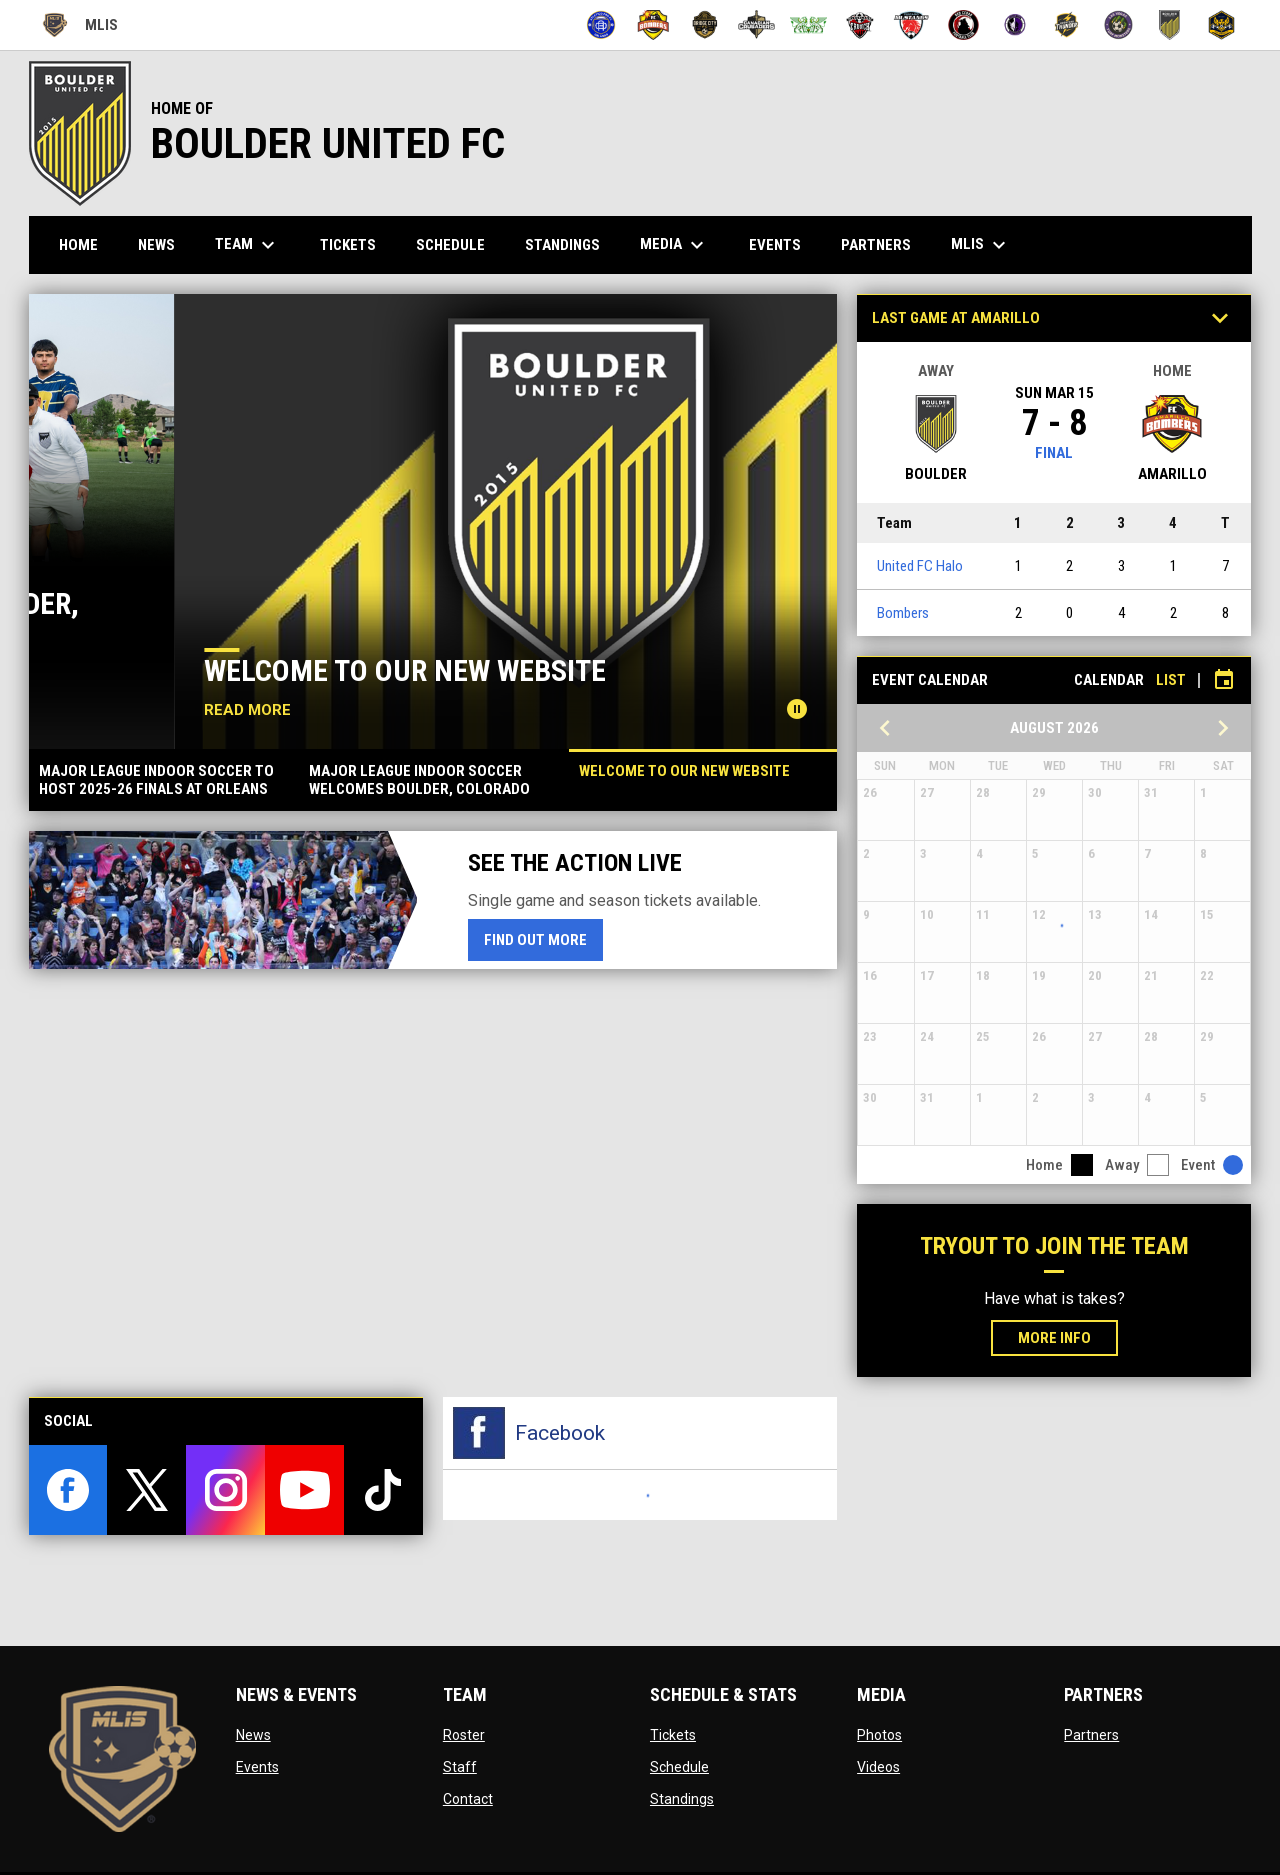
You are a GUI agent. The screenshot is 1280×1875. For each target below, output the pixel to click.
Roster (464, 1735)
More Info (1054, 1338)
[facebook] (68, 1490)
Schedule (679, 1767)
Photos (879, 1735)
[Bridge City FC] (705, 25)
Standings (682, 1799)
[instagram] (225, 1490)
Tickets (673, 1735)
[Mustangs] (911, 25)
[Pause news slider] (797, 709)
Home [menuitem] (78, 245)
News (253, 1735)
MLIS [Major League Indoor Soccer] (79, 25)
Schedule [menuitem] (450, 245)
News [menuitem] (156, 245)
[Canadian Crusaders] (756, 25)
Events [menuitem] (775, 245)
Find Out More (543, 939)
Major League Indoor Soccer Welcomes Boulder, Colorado (400, 618)
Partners (1091, 1735)
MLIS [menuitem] (981, 245)
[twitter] (146, 1490)
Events (257, 1767)
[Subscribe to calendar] (1224, 680)
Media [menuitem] (674, 245)
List (1171, 680)
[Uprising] (1221, 25)
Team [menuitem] (247, 245)
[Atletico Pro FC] (601, 25)
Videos (878, 1767)
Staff (460, 1767)
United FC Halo (920, 566)
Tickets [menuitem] (348, 245)
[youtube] (304, 1490)
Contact (468, 1799)
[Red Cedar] (963, 25)
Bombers (903, 613)
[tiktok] (383, 1490)
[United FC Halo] (1170, 25)
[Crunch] (860, 25)
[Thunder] (1066, 25)
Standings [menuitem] (562, 245)
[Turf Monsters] (1118, 25)
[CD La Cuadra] (808, 25)
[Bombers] (653, 25)
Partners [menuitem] (876, 245)
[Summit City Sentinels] (1015, 25)
